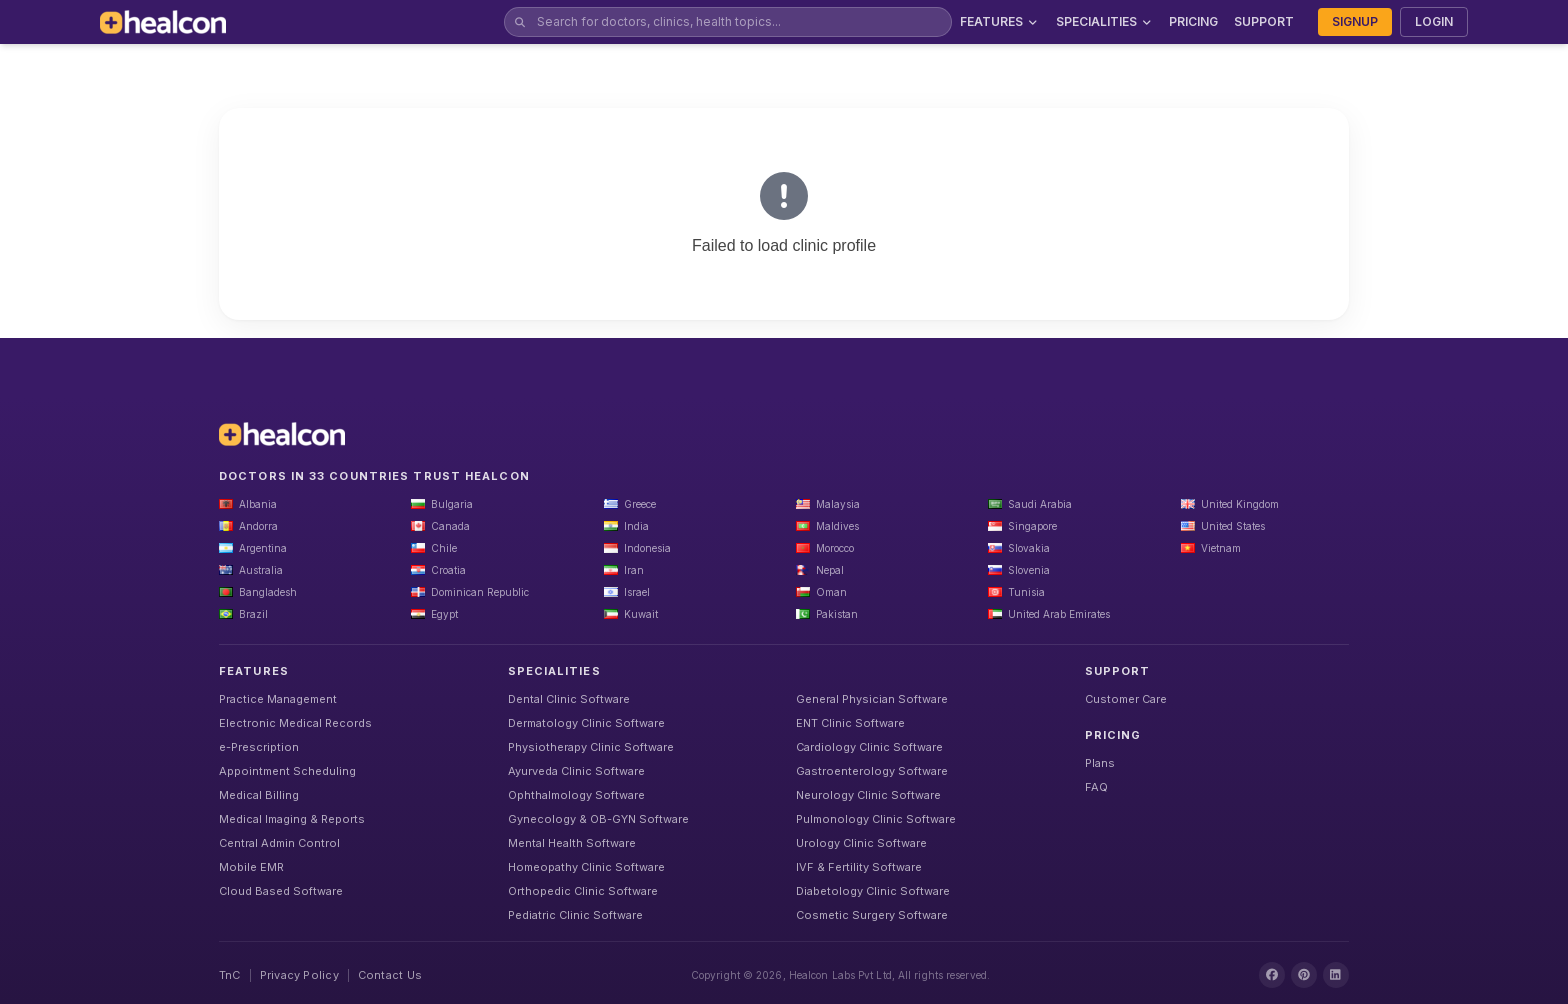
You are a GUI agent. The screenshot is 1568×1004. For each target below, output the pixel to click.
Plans (1100, 763)
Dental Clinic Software (569, 699)
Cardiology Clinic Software (869, 747)
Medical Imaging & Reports (292, 819)
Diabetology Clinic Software (873, 891)
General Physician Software (872, 699)
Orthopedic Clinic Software (583, 891)
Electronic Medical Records (295, 723)
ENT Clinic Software (850, 723)
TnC (230, 975)
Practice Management (278, 699)
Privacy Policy (299, 975)
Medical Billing (259, 795)
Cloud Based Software (281, 891)
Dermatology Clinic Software (586, 723)
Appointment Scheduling (287, 771)
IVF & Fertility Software (859, 867)
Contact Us (390, 975)
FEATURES (1000, 21)
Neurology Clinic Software (868, 795)
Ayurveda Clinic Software (576, 771)
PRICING (1193, 21)
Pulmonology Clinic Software (876, 819)
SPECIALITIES (1105, 21)
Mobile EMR (251, 867)
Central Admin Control (279, 843)
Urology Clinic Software (861, 843)
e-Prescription (259, 747)
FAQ (1096, 787)
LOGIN (1434, 21)
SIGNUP (1355, 21)
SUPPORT (1264, 21)
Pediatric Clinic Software (575, 915)
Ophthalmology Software (576, 795)
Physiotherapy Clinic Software (591, 747)
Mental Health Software (572, 843)
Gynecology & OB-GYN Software (598, 819)
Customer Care (1126, 699)
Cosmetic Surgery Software (872, 915)
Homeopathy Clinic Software (586, 867)
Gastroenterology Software (872, 771)
